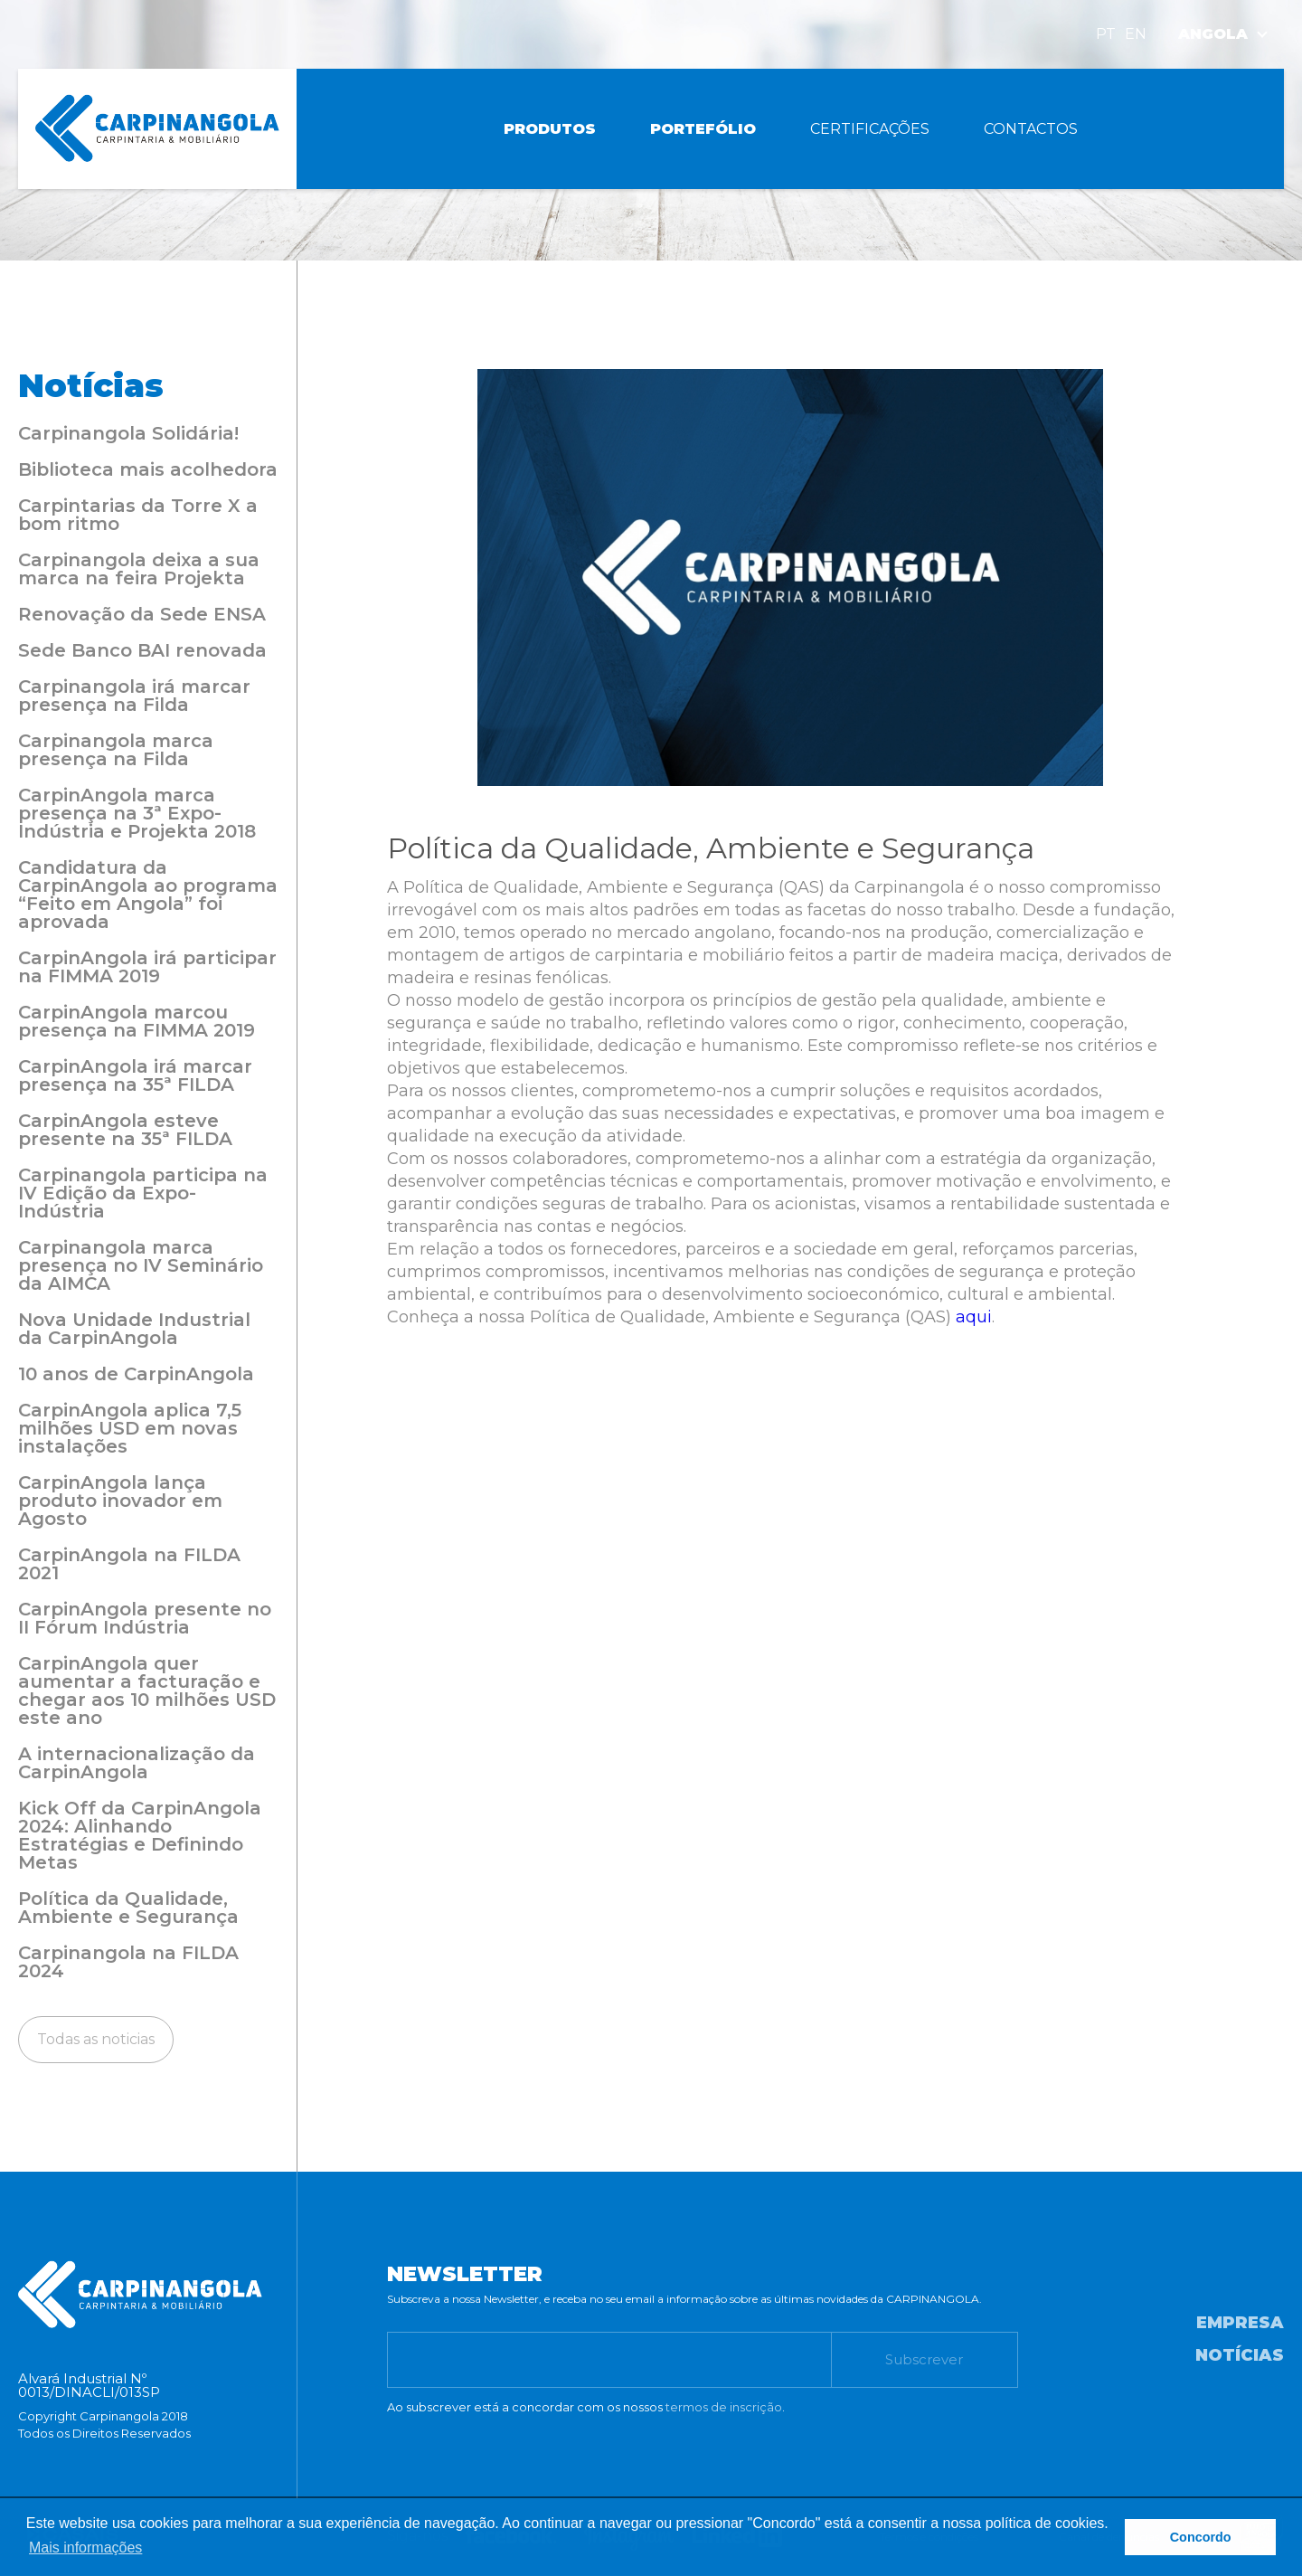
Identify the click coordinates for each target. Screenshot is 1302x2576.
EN (1135, 34)
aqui (974, 1317)
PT (1106, 34)
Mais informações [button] (85, 2547)
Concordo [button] (1200, 2537)
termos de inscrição (723, 2407)
